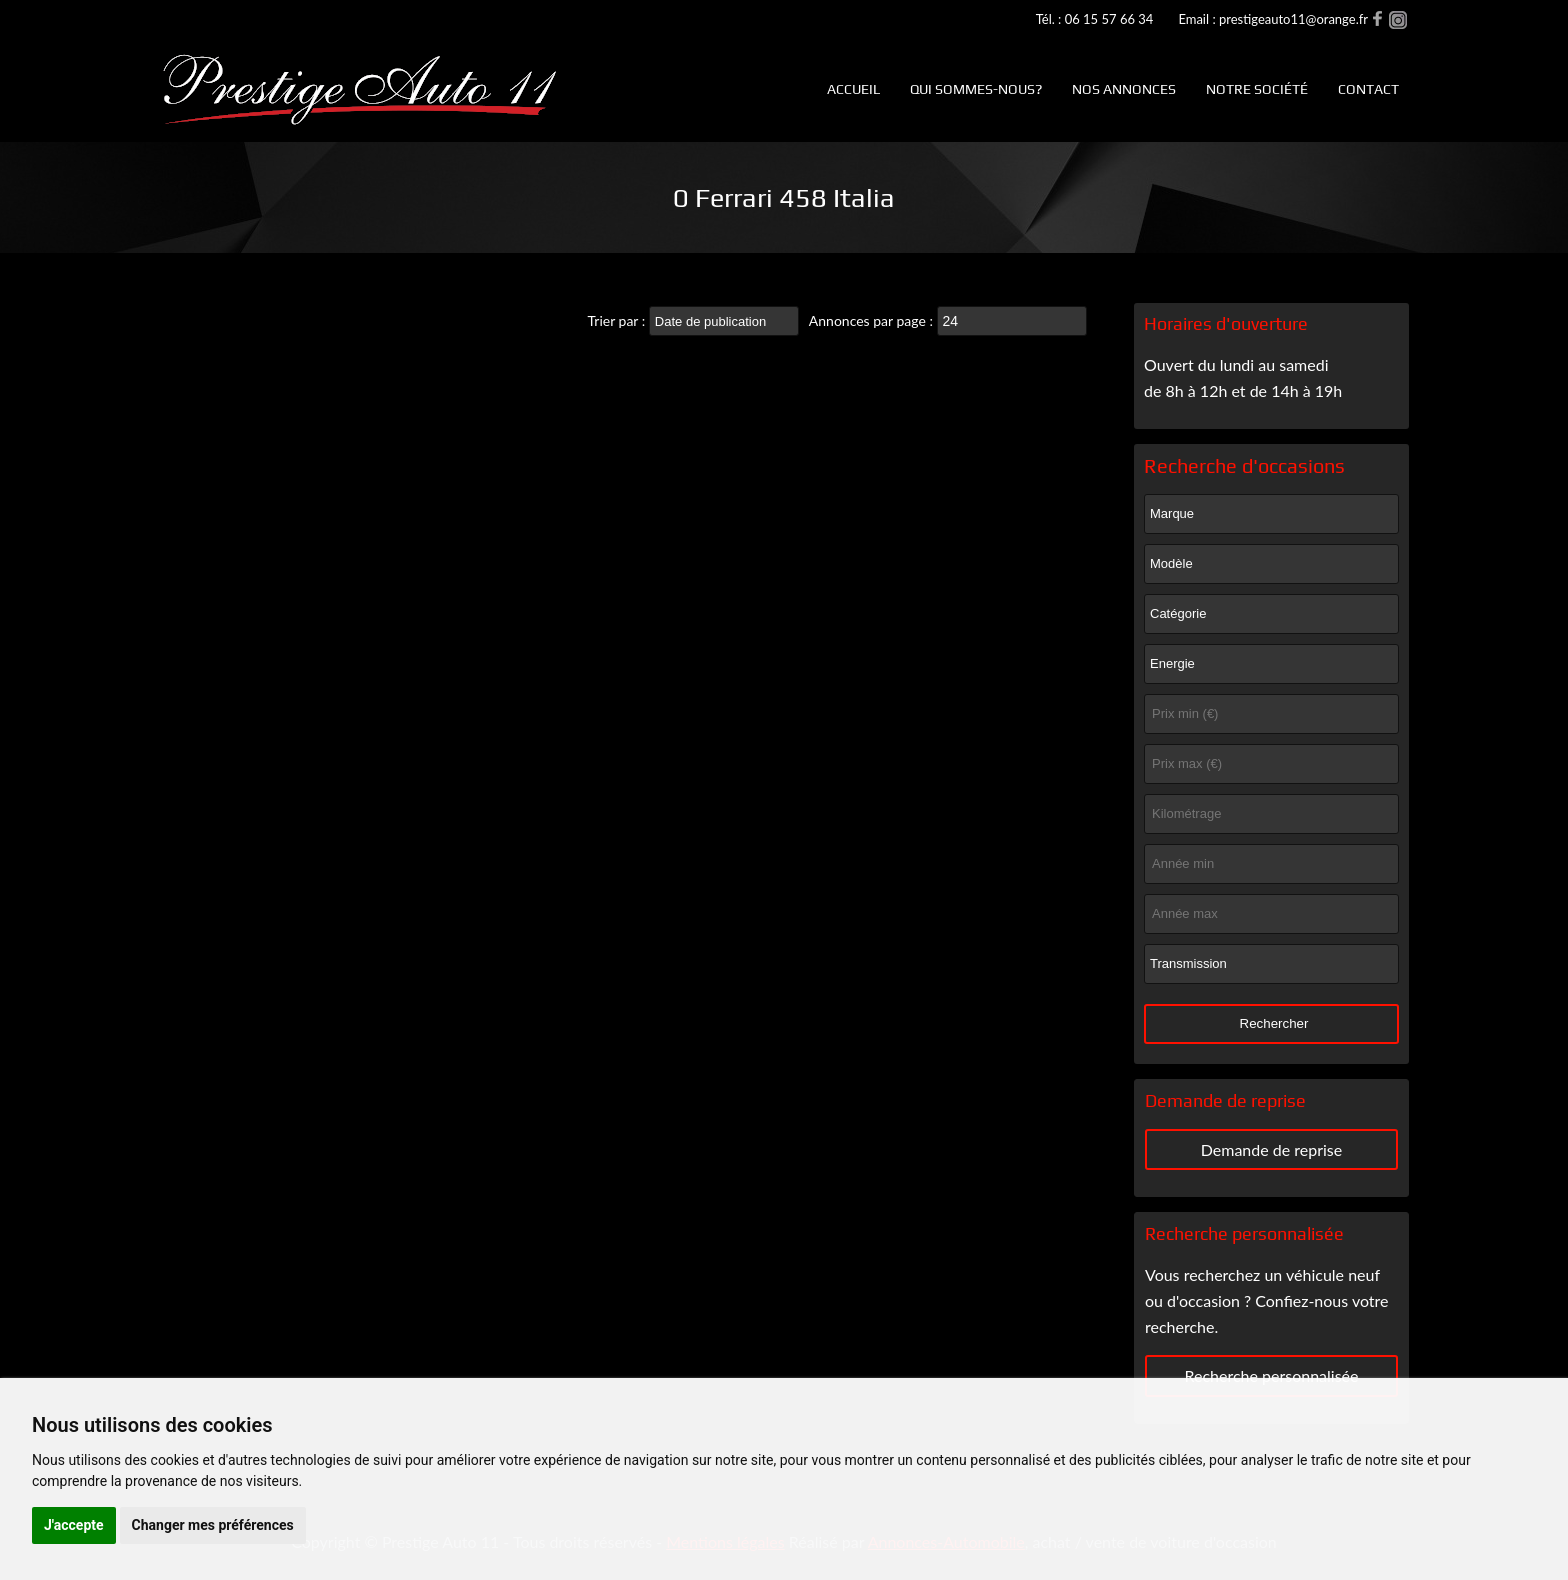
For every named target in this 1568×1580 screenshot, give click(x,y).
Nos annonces (1124, 89)
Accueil (853, 89)
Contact (1368, 89)
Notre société (1257, 89)
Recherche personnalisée (1271, 1375)
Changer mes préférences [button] (213, 1525)
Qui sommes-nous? (976, 89)
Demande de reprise (1272, 1149)
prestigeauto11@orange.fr (1293, 19)
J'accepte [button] (74, 1525)
